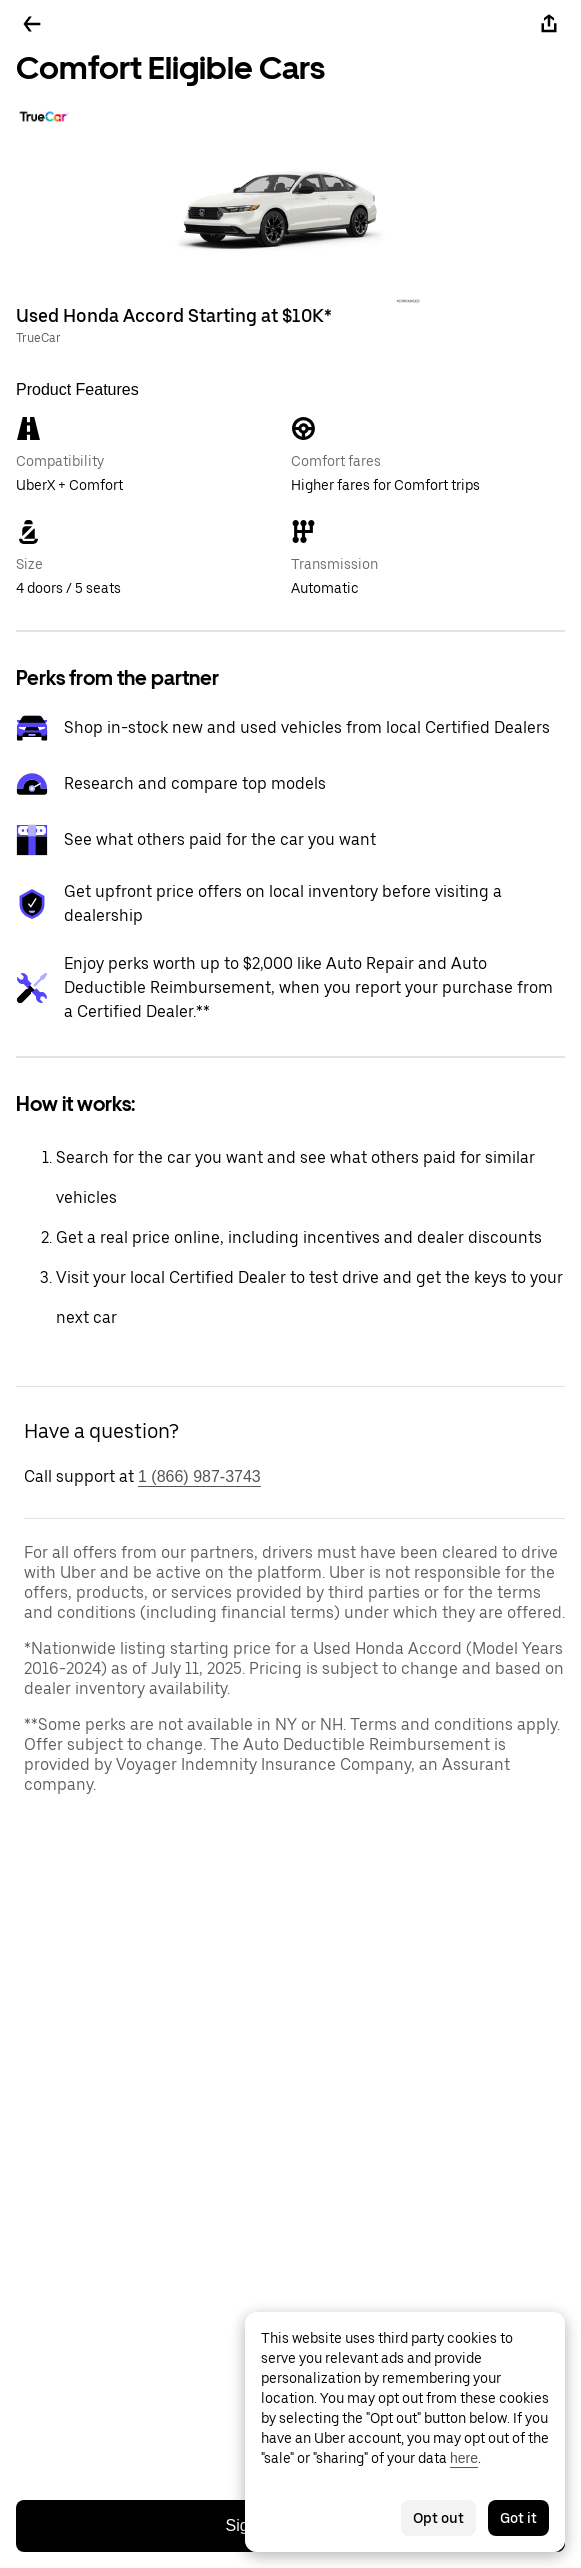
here (464, 2458)
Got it (518, 2518)
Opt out (438, 2518)
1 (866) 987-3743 (199, 1476)
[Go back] (32, 24)
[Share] (549, 24)
